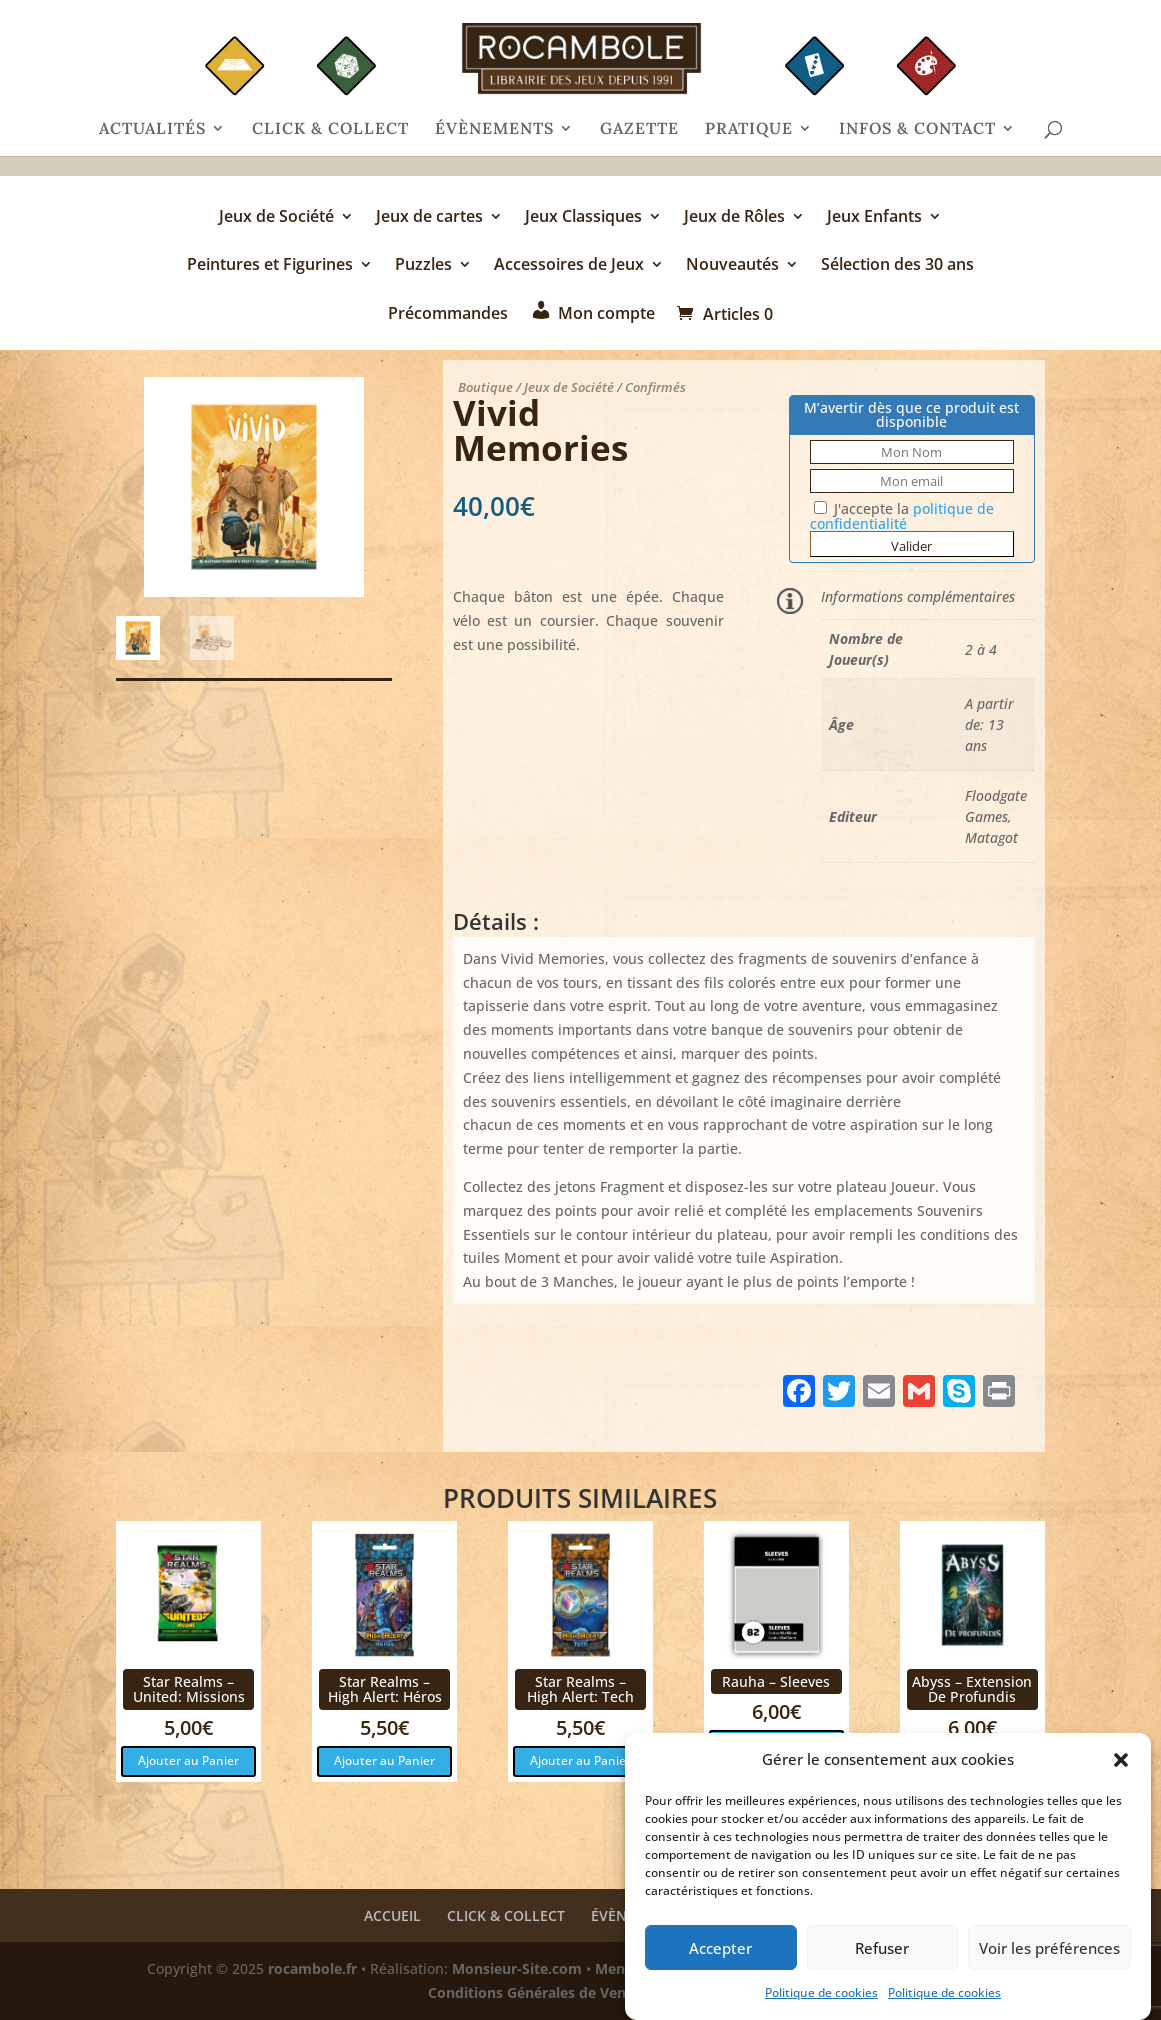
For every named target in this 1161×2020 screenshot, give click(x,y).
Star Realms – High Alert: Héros (385, 1689)
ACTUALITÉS (152, 129)
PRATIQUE (749, 129)
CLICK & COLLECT (330, 129)
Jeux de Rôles (734, 218)
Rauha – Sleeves (776, 1681)
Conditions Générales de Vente (534, 1992)
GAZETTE (639, 129)
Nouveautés (732, 266)
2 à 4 (981, 649)
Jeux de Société (276, 218)
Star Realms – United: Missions (189, 1689)
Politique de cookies (821, 2003)
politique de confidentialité (902, 516)
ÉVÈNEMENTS (494, 129)
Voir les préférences (1049, 1958)
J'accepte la (902, 516)
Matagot (991, 837)
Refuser (882, 1958)
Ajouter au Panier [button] (188, 1760)
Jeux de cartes (429, 218)
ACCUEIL (392, 1915)
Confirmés (655, 387)
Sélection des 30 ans (897, 266)
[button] (1121, 1771)
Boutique (485, 387)
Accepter (720, 1958)
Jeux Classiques (583, 218)
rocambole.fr (312, 1968)
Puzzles (423, 266)
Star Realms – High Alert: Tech (580, 1689)
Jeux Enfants (874, 218)
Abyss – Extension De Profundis (972, 1689)
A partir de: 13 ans (989, 724)
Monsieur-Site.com (517, 1968)
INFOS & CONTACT (917, 129)
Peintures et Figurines (270, 266)
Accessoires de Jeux (569, 266)
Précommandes (448, 314)
